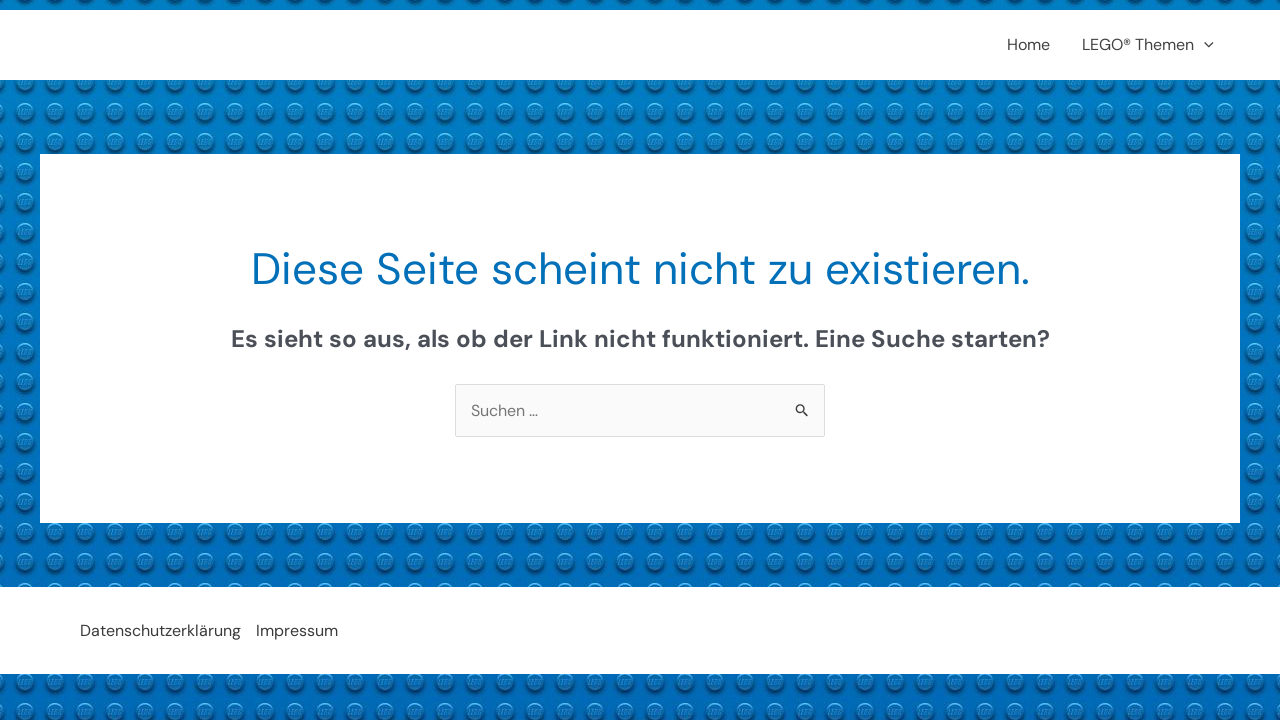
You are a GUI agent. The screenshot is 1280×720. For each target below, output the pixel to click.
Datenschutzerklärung (160, 630)
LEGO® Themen (1148, 45)
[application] (1204, 45)
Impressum (297, 630)
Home (1028, 44)
